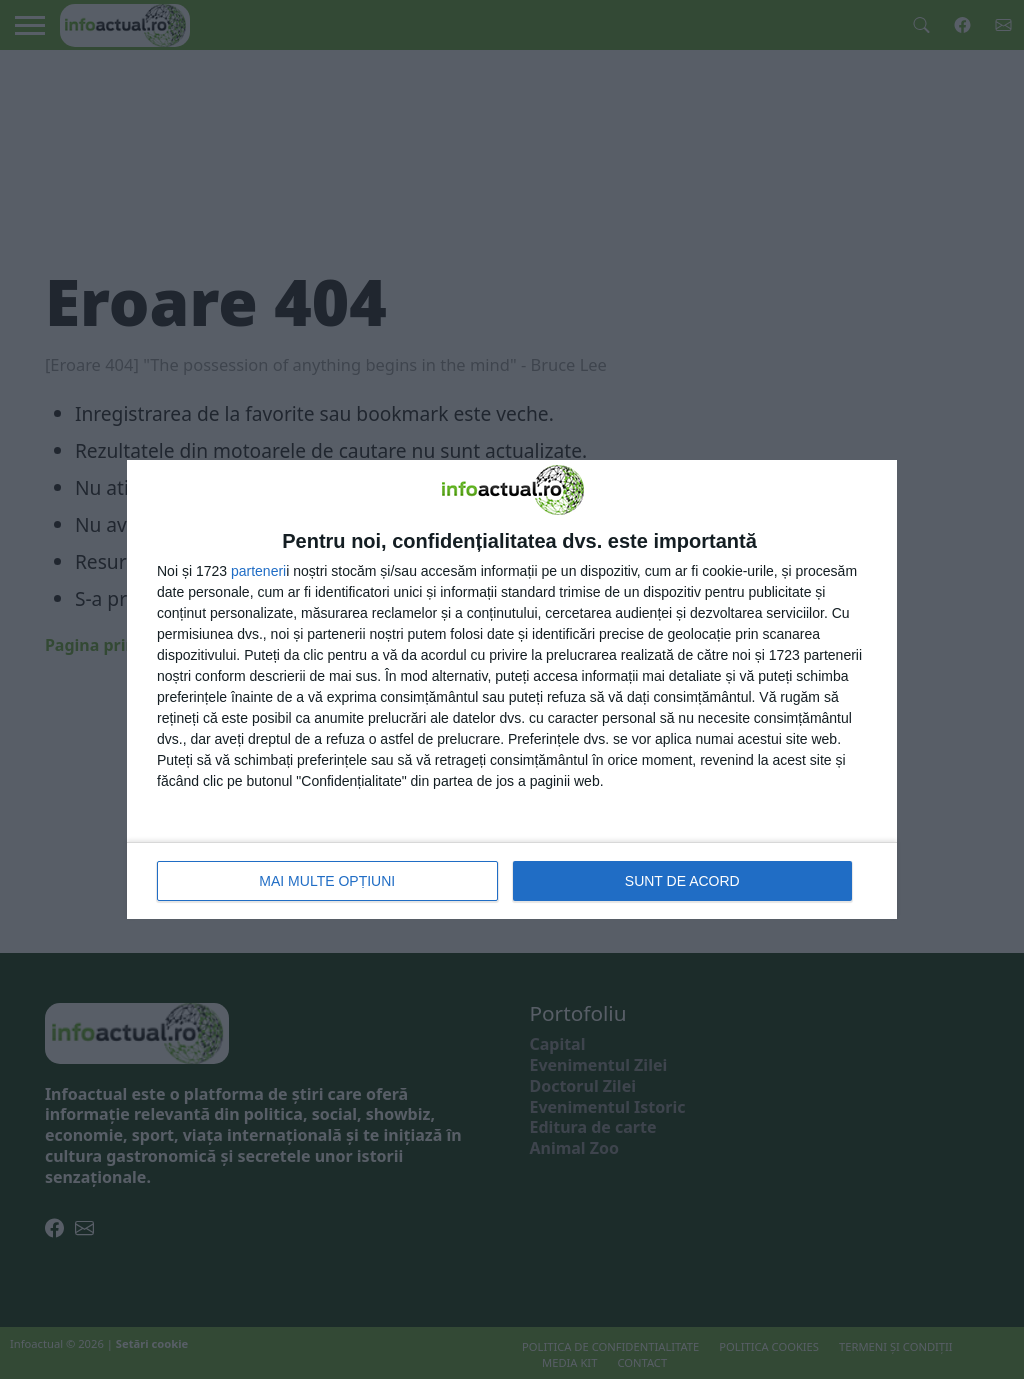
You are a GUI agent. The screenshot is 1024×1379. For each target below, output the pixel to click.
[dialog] (512, 689)
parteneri (258, 571)
